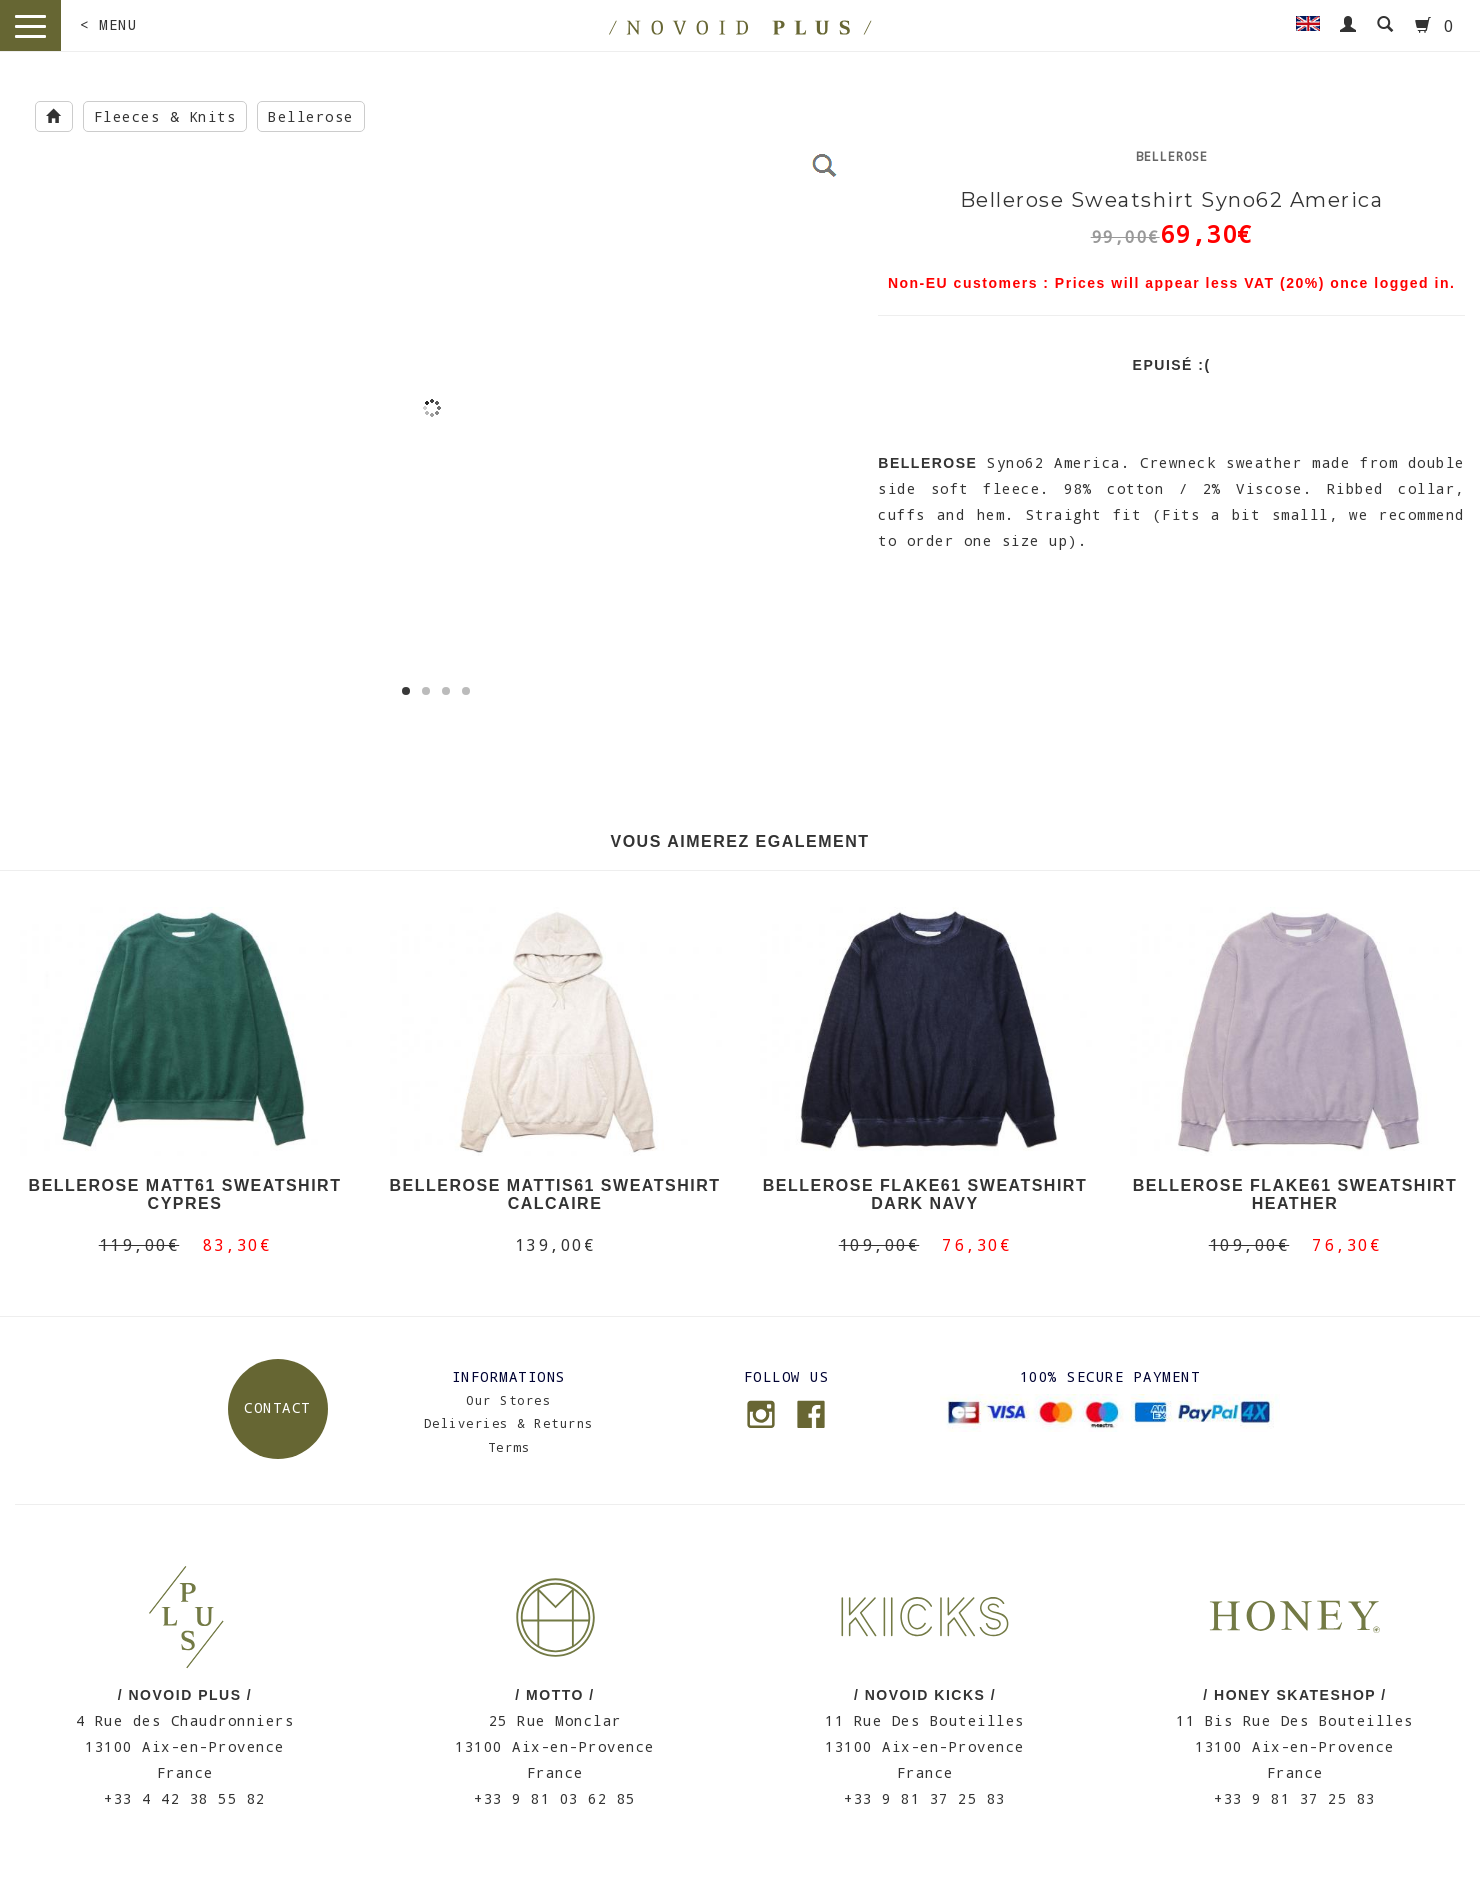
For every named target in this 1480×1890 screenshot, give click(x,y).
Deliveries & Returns (509, 1423)
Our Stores (508, 1400)
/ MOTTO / (554, 1695)
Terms (509, 1447)
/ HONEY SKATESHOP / (1294, 1695)
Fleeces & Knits (165, 116)
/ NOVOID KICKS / (925, 1695)
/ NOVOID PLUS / (185, 1695)
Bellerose (311, 116)
